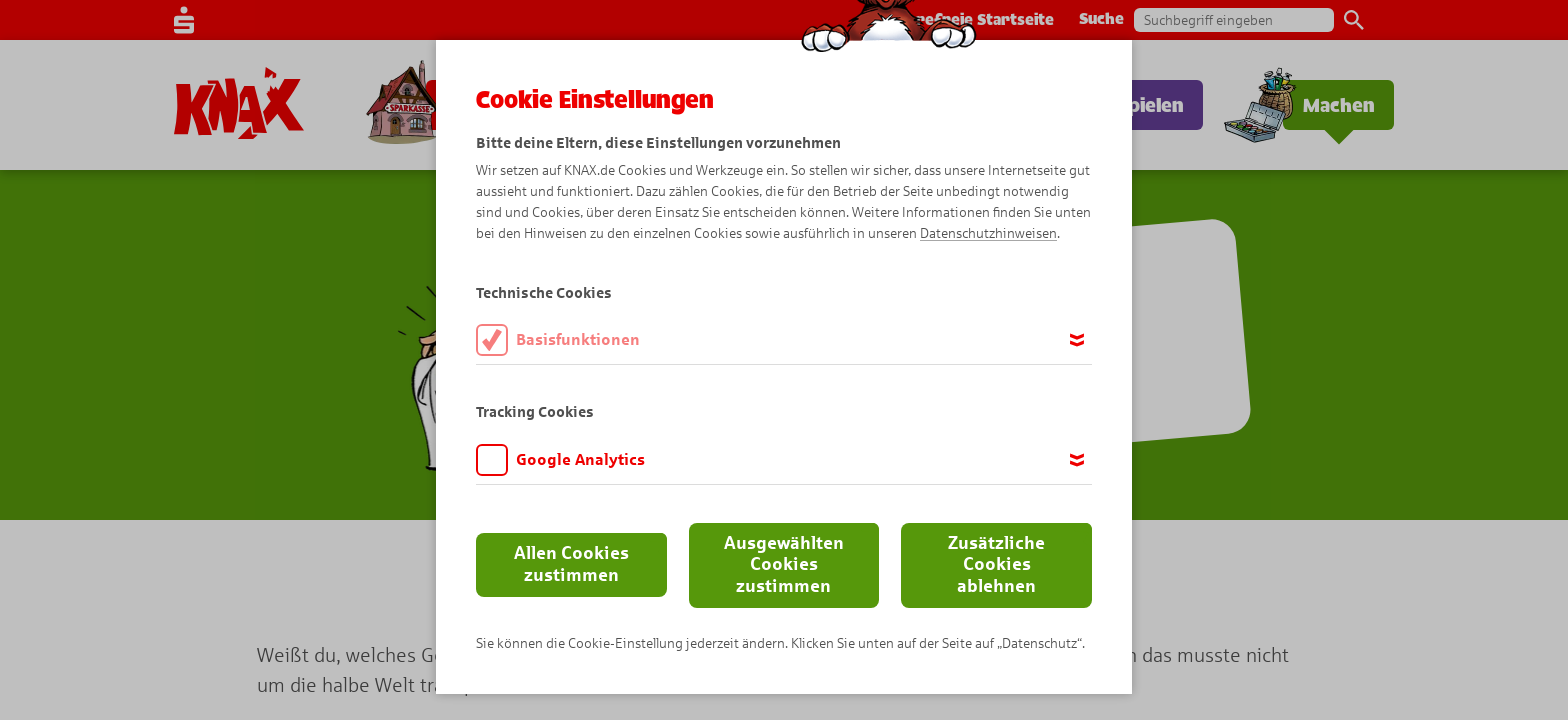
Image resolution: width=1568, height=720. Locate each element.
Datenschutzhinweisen (988, 233)
